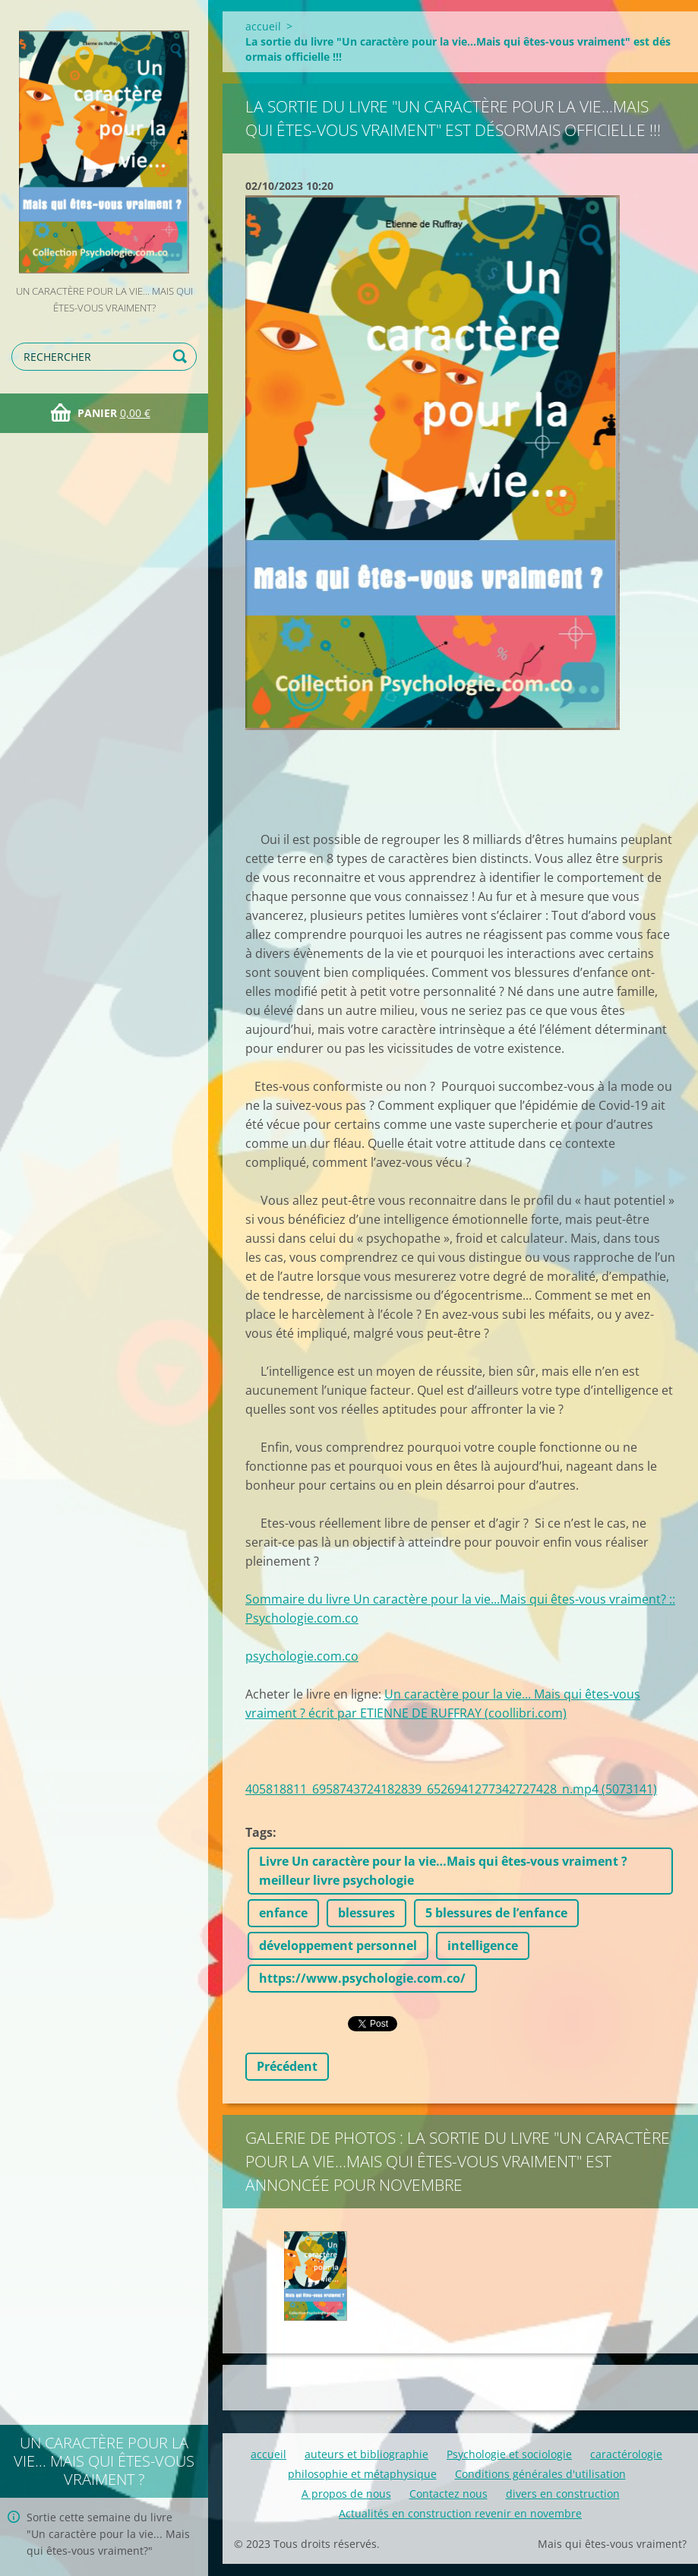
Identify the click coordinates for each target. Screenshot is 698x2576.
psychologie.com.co (301, 1656)
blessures (366, 1912)
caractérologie (626, 2454)
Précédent (287, 2066)
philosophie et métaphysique (362, 2474)
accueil (263, 26)
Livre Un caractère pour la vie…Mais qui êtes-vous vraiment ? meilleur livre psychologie (443, 1871)
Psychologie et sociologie (509, 2454)
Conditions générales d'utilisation (540, 2474)
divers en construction (563, 2493)
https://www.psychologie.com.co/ (362, 1978)
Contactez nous (448, 2493)
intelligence (482, 1945)
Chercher (182, 356)
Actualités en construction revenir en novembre (460, 2513)
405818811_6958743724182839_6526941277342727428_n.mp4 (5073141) (451, 1789)
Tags (259, 1832)
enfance (283, 1912)
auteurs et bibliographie (366, 2454)
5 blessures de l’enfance (496, 1912)
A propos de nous (346, 2493)
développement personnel (338, 1945)
